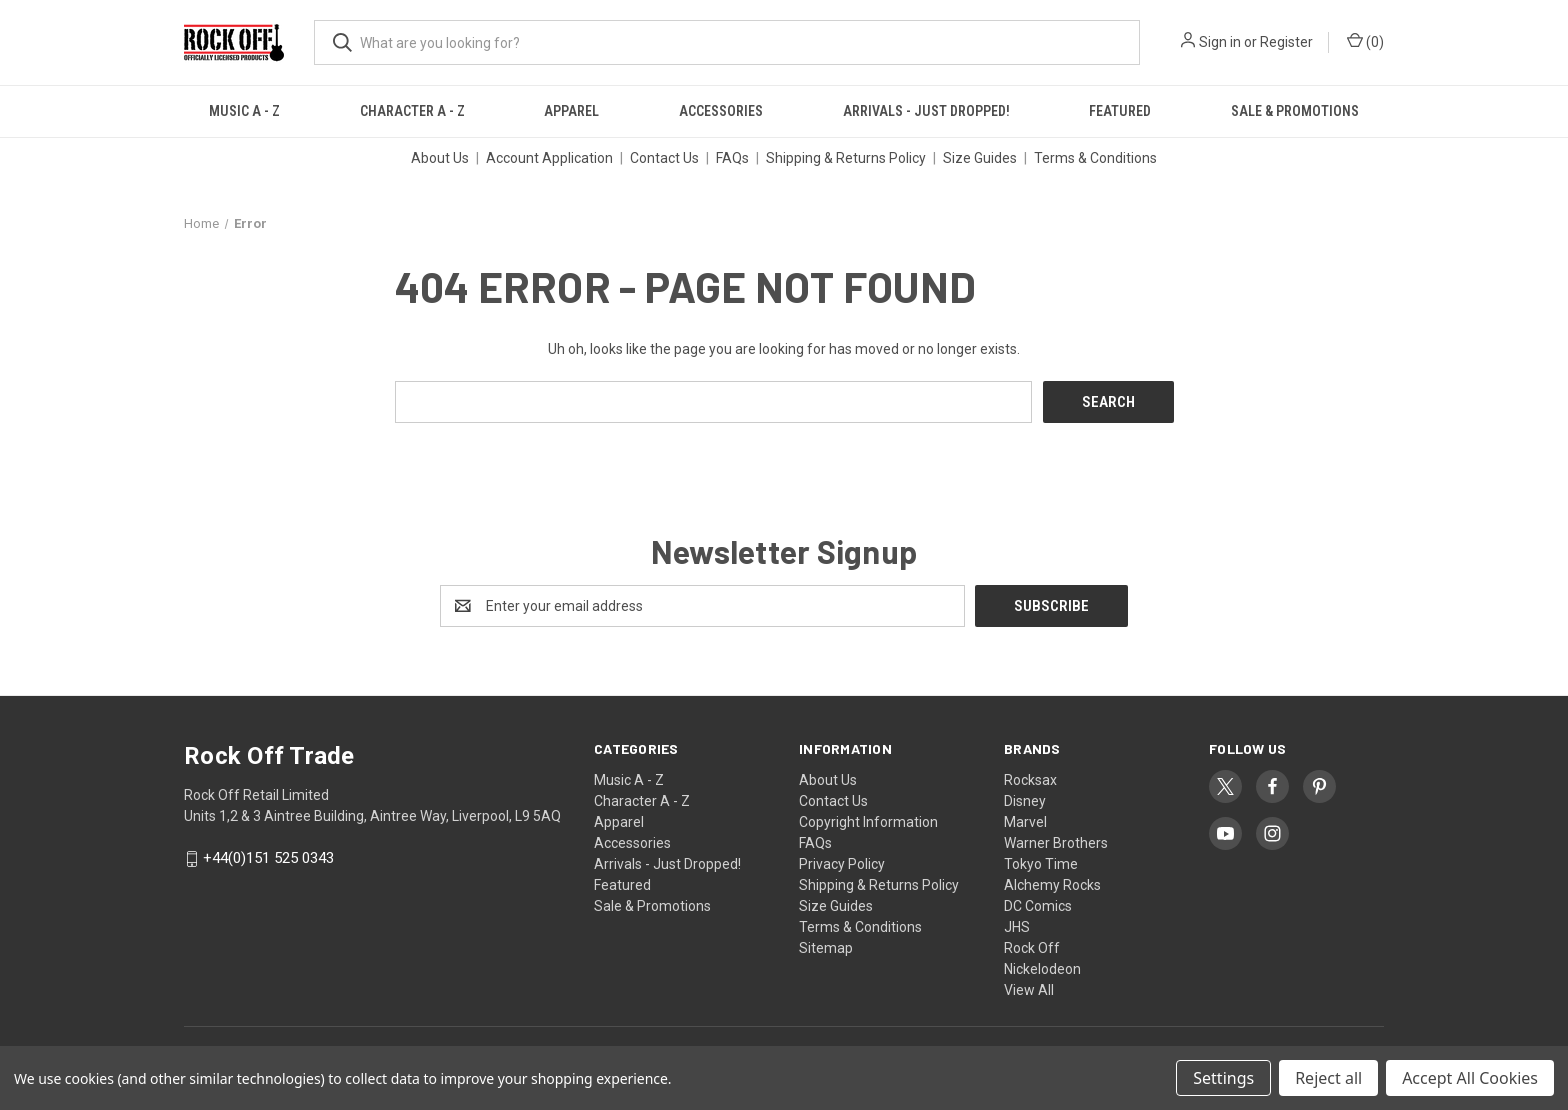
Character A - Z (412, 111)
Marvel (1025, 822)
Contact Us (664, 158)
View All (1029, 990)
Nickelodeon (1042, 969)
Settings (1223, 1078)
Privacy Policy (842, 864)
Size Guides (980, 158)
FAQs (732, 158)
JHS (1017, 927)
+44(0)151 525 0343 (268, 859)
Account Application (549, 158)
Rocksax (1030, 780)
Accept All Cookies (1470, 1078)
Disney (1025, 801)
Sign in (1220, 42)
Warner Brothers (1056, 843)
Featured (1120, 111)
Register (1286, 42)
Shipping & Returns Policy (846, 158)
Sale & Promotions (1295, 111)
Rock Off (1032, 948)
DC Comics (1038, 906)
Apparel (571, 111)
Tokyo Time (1041, 864)
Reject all (1328, 1078)
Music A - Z (244, 111)
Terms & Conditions (1095, 158)
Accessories (721, 111)
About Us (440, 158)
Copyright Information (868, 822)
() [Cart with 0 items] (1365, 41)
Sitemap (826, 948)
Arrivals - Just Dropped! (926, 111)
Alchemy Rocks (1052, 885)
